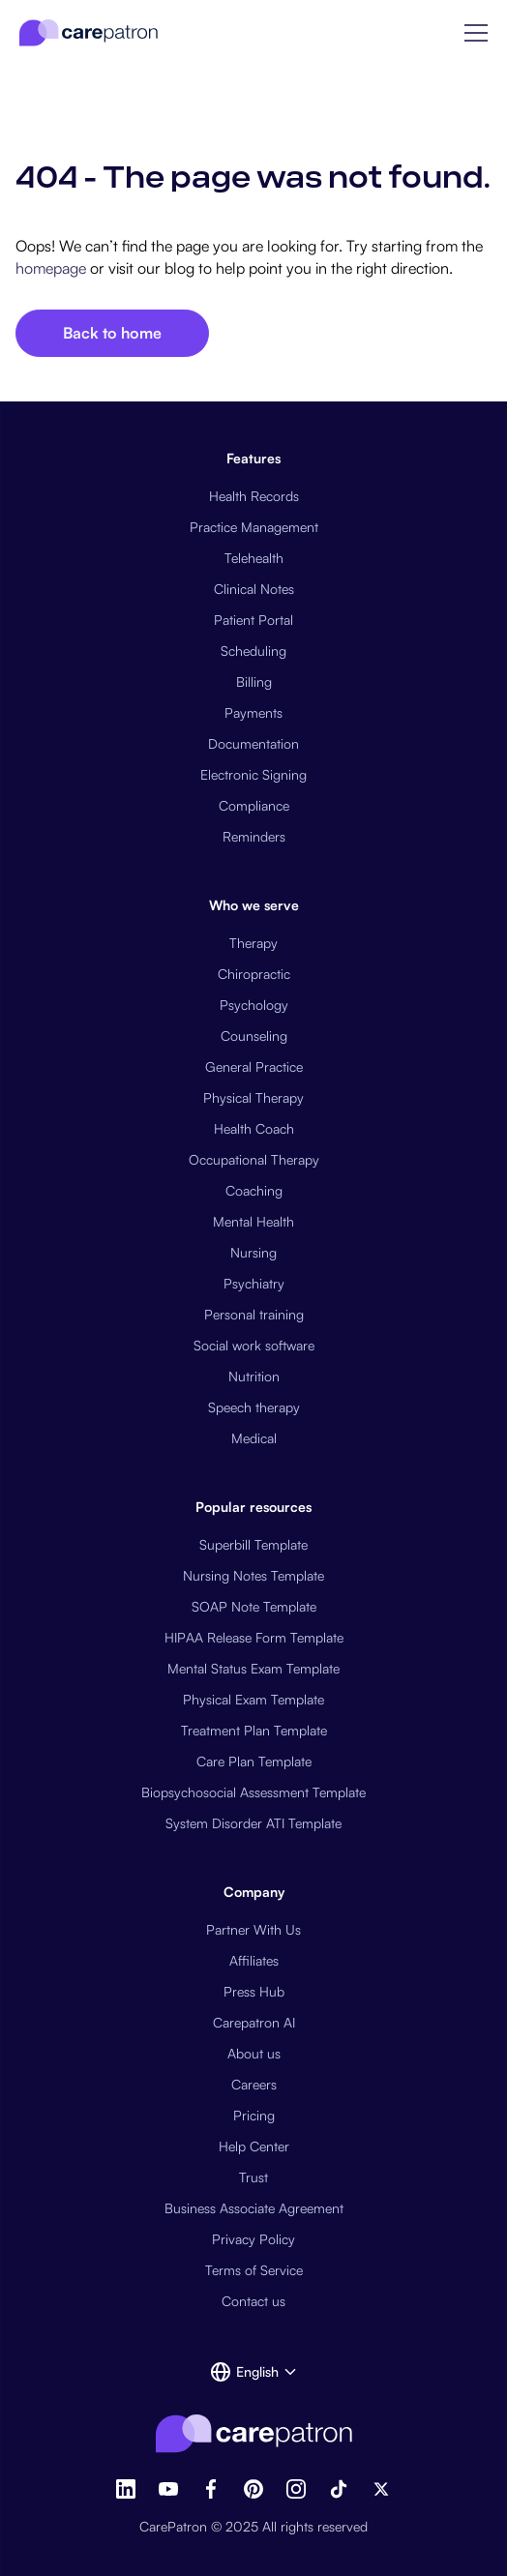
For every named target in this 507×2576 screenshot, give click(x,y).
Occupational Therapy (254, 1159)
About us (254, 2053)
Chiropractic (254, 973)
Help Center (254, 2146)
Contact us (253, 2301)
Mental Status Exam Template (253, 1668)
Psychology (254, 1004)
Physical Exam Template (253, 1699)
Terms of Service (254, 2270)
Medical (254, 1438)
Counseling (254, 1035)
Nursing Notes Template (253, 1575)
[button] (476, 33)
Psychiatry (254, 1283)
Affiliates (254, 1960)
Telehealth (253, 557)
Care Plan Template (254, 1761)
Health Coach (254, 1128)
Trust (253, 2177)
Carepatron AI (254, 2022)
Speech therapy (254, 1407)
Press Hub (254, 1991)
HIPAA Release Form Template (253, 1637)
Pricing (254, 2115)
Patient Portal (253, 619)
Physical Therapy (253, 1097)
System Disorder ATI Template (253, 1823)
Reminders (254, 836)
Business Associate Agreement (253, 2208)
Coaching (254, 1190)
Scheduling (253, 650)
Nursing (253, 1252)
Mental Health (253, 1221)
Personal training (254, 1314)
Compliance (254, 805)
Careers (254, 2084)
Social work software (254, 1345)
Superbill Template (253, 1544)
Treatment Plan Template (254, 1730)
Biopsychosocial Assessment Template (253, 1792)
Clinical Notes (254, 588)
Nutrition (254, 1376)
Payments (253, 712)
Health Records (254, 496)
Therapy (253, 942)
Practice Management (254, 526)
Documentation (253, 743)
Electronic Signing (253, 774)
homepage (50, 268)
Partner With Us (253, 1929)
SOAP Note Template (254, 1606)
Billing (254, 681)
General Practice (254, 1066)
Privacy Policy (253, 2239)
